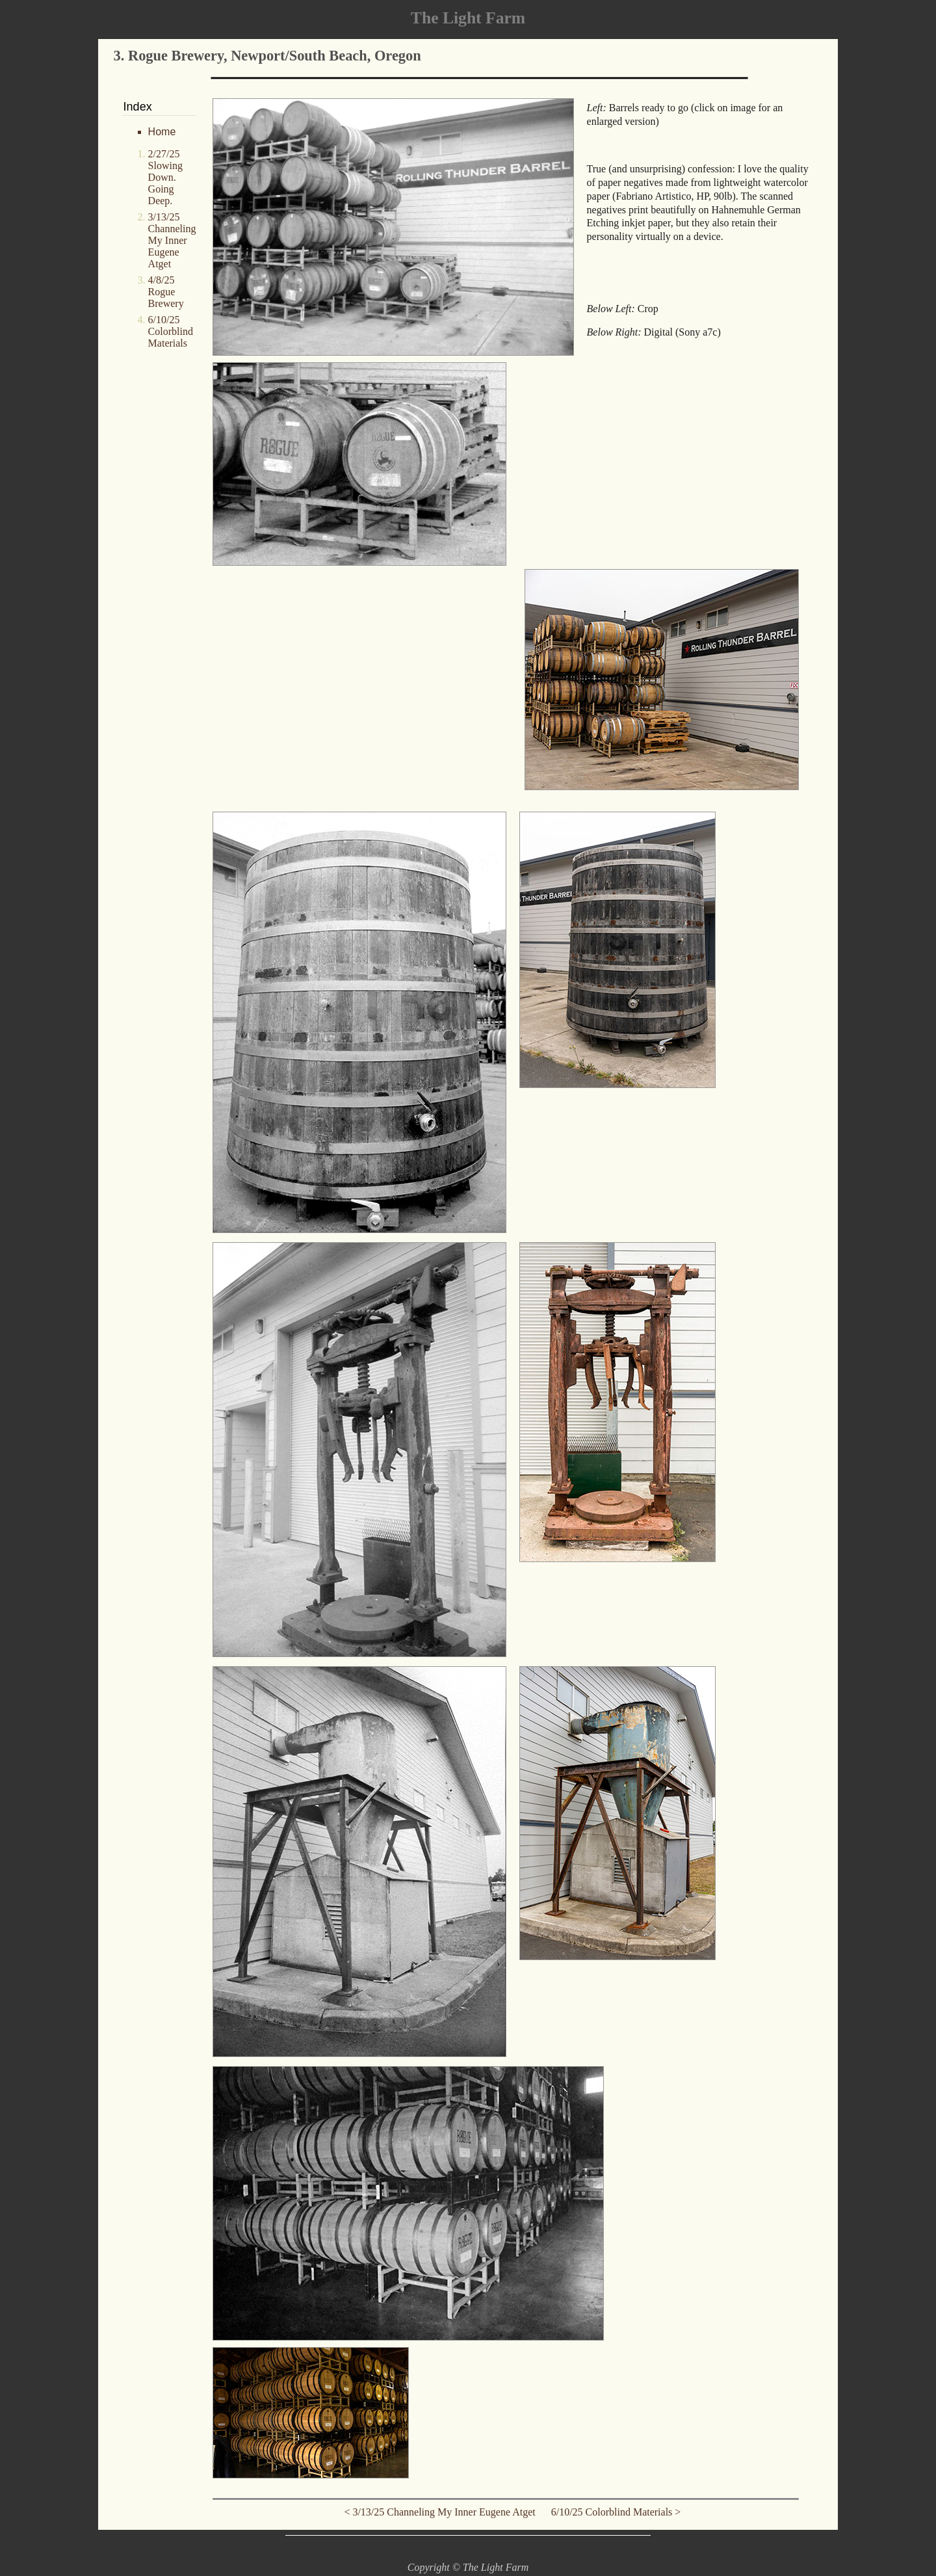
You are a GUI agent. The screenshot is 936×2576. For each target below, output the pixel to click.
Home (162, 131)
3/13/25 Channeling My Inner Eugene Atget (172, 240)
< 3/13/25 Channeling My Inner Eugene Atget (443, 2511)
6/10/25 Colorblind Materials (170, 331)
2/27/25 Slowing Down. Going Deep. (165, 177)
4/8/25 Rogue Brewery (166, 291)
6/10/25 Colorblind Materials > (612, 2511)
